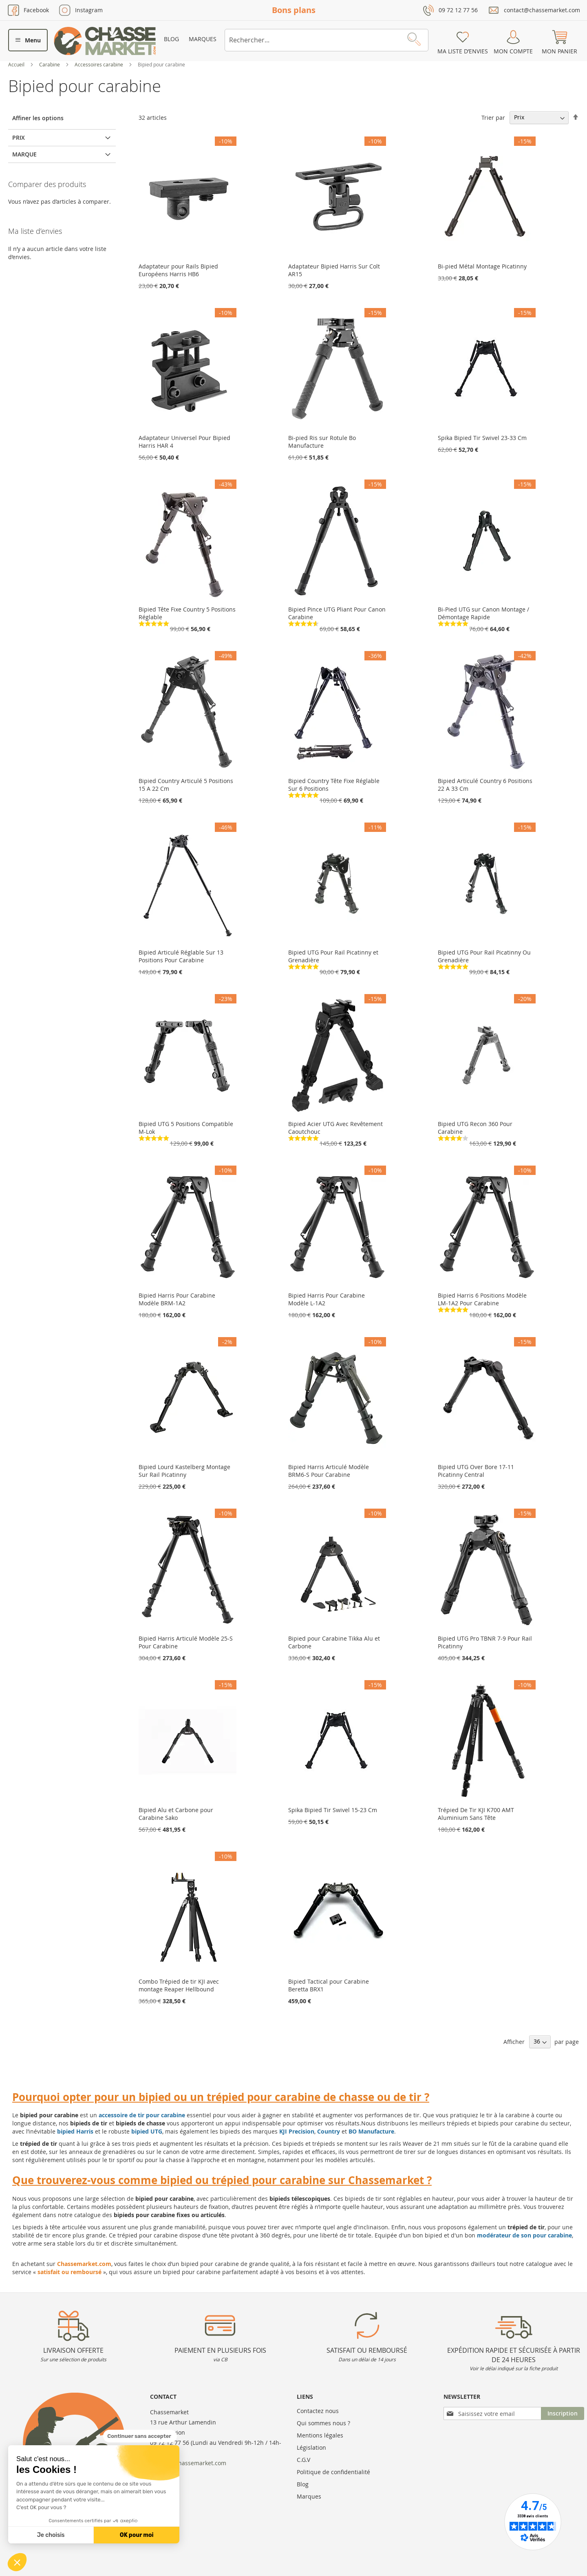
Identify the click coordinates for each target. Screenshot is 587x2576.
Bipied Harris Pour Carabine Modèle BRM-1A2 (177, 1299)
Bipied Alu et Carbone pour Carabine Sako (176, 1813)
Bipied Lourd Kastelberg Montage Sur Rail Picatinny (184, 1470)
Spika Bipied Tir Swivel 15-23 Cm (332, 1810)
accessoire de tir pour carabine (142, 2115)
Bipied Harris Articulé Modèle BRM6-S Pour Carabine (328, 1470)
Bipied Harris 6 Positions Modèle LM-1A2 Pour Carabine (482, 1299)
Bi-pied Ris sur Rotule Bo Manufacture (322, 441)
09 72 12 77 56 (458, 10)
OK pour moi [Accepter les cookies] (137, 2535)
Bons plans (294, 9)
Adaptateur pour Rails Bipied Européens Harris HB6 (178, 270)
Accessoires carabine (99, 64)
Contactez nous (318, 2411)
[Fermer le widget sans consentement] (140, 2436)
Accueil (17, 64)
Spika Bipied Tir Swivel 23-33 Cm (482, 438)
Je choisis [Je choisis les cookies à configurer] (51, 2535)
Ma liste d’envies (462, 51)
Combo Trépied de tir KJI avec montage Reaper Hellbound (179, 1985)
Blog (171, 39)
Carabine (50, 64)
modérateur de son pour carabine (524, 2235)
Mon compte (513, 51)
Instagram (89, 10)
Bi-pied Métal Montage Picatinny (482, 266)
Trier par (493, 117)
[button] (17, 2562)
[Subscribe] (562, 2413)
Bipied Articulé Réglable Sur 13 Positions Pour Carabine (181, 956)
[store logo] (105, 41)
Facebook (36, 10)
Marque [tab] (24, 154)
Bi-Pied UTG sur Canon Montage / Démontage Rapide (483, 613)
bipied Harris (75, 2131)
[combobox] (326, 40)
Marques (202, 39)
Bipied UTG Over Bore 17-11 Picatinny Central (476, 1470)
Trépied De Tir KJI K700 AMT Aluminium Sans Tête (476, 1813)
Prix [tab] (18, 137)
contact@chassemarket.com (542, 10)
